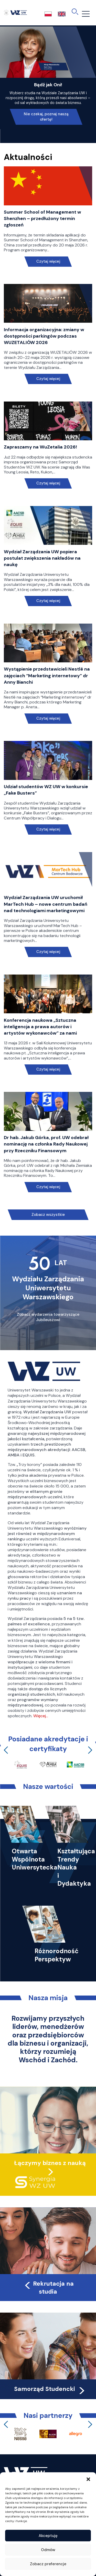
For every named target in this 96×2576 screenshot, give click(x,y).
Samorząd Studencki (50, 2389)
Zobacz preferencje (48, 2564)
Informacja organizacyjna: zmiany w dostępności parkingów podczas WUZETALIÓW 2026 (44, 336)
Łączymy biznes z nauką (50, 2163)
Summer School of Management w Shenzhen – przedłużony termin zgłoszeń (42, 218)
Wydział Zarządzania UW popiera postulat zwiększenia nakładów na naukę (42, 558)
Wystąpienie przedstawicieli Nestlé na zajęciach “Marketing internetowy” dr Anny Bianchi (47, 675)
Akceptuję (48, 2535)
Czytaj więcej (48, 261)
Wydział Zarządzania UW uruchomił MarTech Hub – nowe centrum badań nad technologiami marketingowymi (45, 903)
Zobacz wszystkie (48, 1214)
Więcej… (40, 1716)
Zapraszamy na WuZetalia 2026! (40, 447)
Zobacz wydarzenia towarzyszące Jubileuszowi (48, 1317)
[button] (88, 2478)
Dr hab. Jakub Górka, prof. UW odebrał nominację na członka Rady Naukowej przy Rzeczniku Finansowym (46, 1143)
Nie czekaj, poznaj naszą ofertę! (46, 116)
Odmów (48, 2549)
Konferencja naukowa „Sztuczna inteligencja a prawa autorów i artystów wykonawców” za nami (40, 1026)
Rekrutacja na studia (49, 2287)
